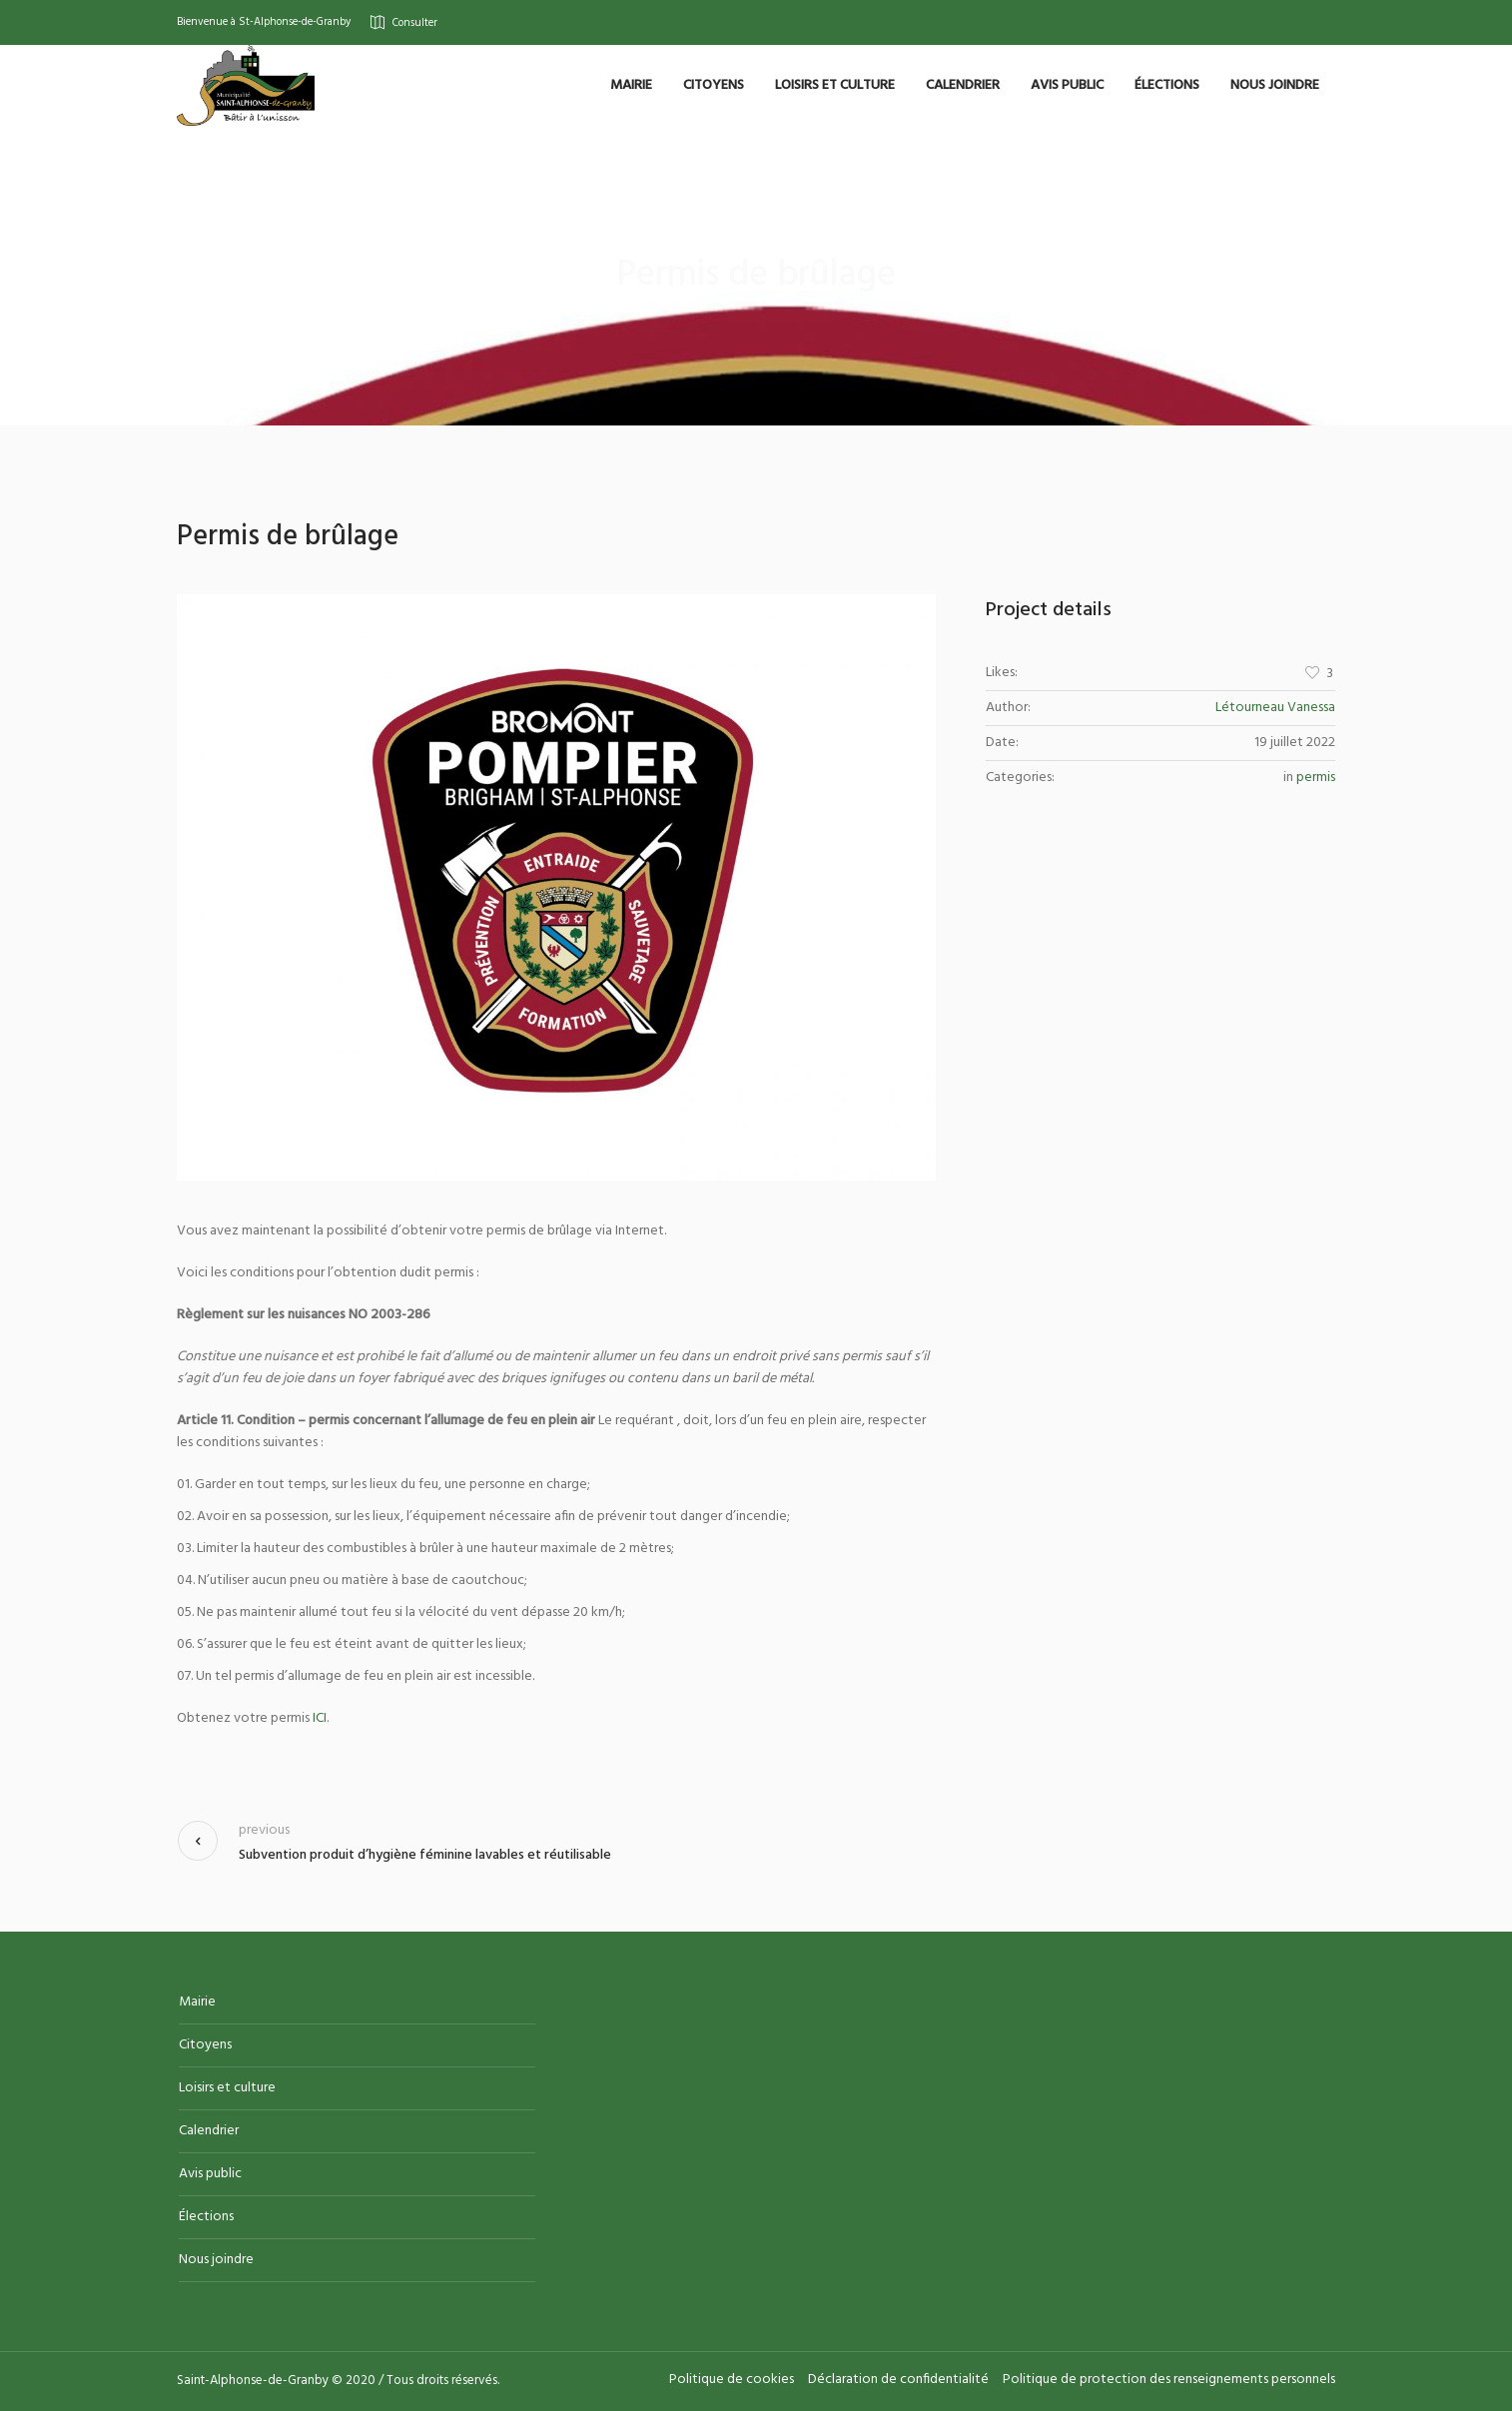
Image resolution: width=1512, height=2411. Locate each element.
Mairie (197, 2002)
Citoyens (205, 2044)
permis (1315, 777)
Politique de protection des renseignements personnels (1169, 2380)
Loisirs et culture (227, 2087)
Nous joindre (216, 2259)
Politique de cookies (731, 2380)
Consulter (414, 22)
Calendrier (209, 2130)
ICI (320, 1718)
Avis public (210, 2173)
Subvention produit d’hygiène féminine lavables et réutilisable (425, 1855)
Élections (206, 2216)
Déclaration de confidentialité (898, 2380)
